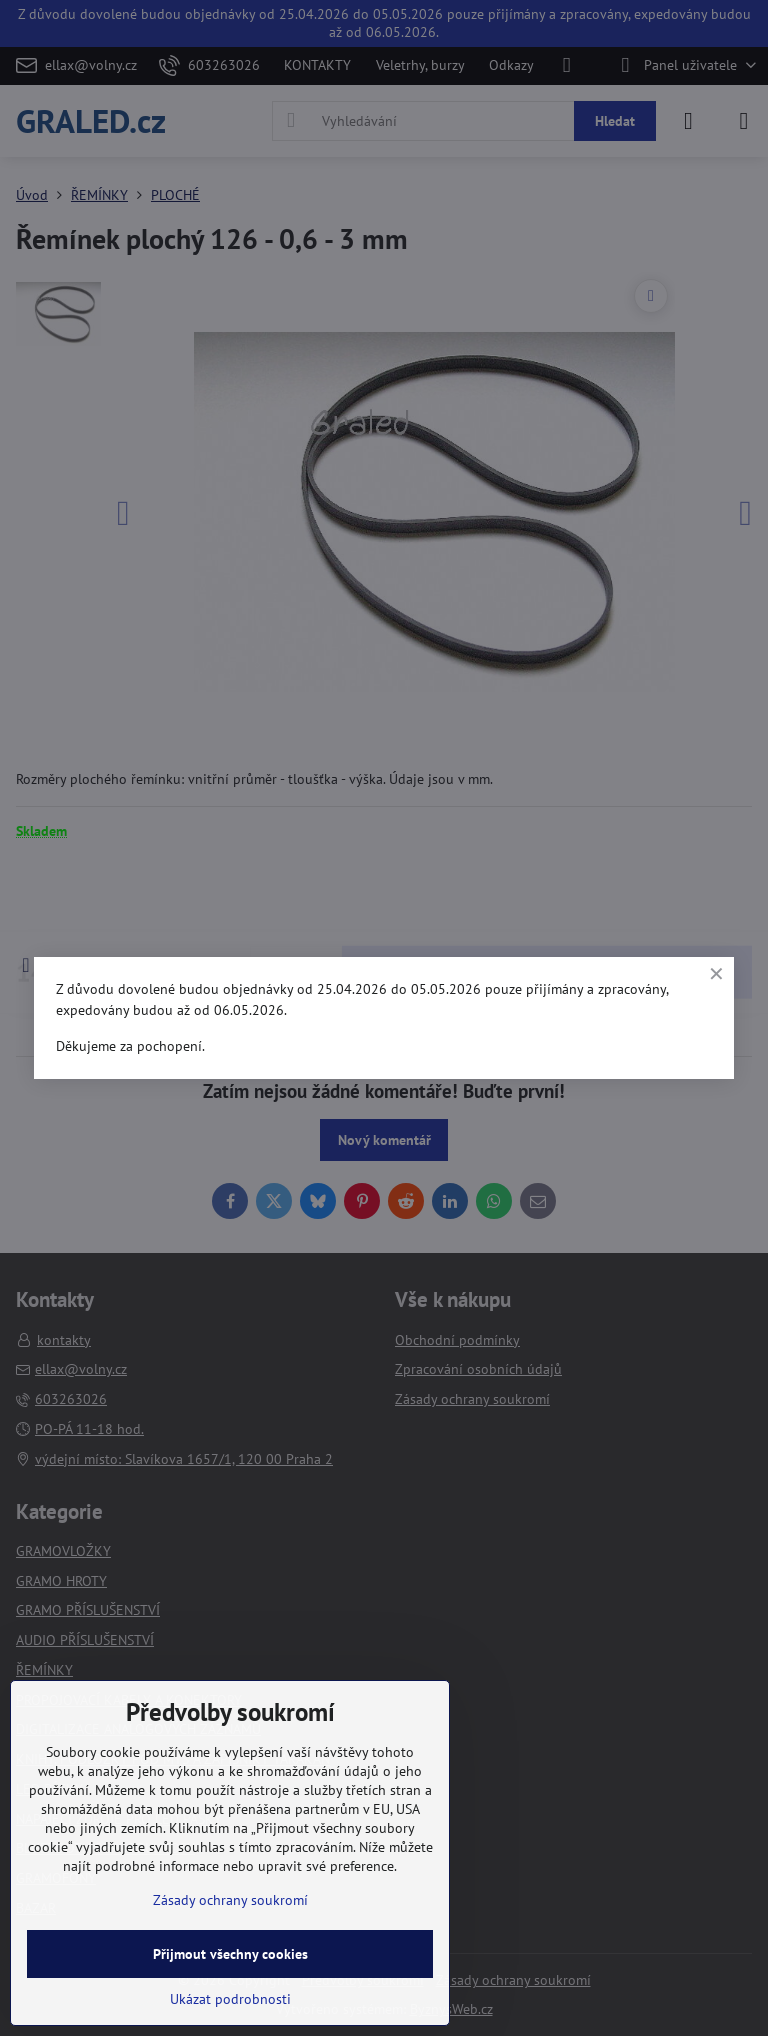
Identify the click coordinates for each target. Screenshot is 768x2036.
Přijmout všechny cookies (230, 1954)
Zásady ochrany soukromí (230, 1900)
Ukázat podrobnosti (230, 1999)
